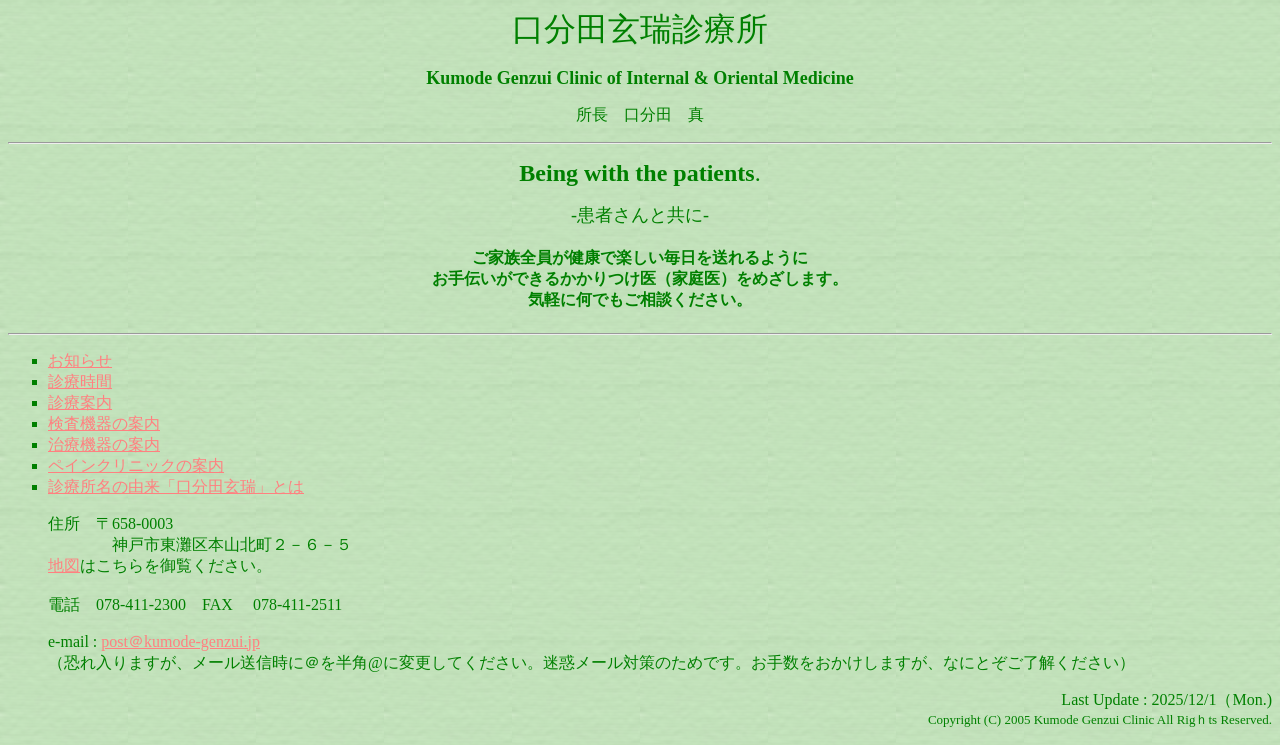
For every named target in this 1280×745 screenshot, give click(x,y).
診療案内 (80, 402)
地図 (64, 565)
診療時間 (80, 381)
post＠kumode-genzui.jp (180, 641)
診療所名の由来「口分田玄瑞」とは (176, 486)
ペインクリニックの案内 (136, 465)
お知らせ (80, 360)
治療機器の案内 (104, 444)
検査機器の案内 (104, 423)
